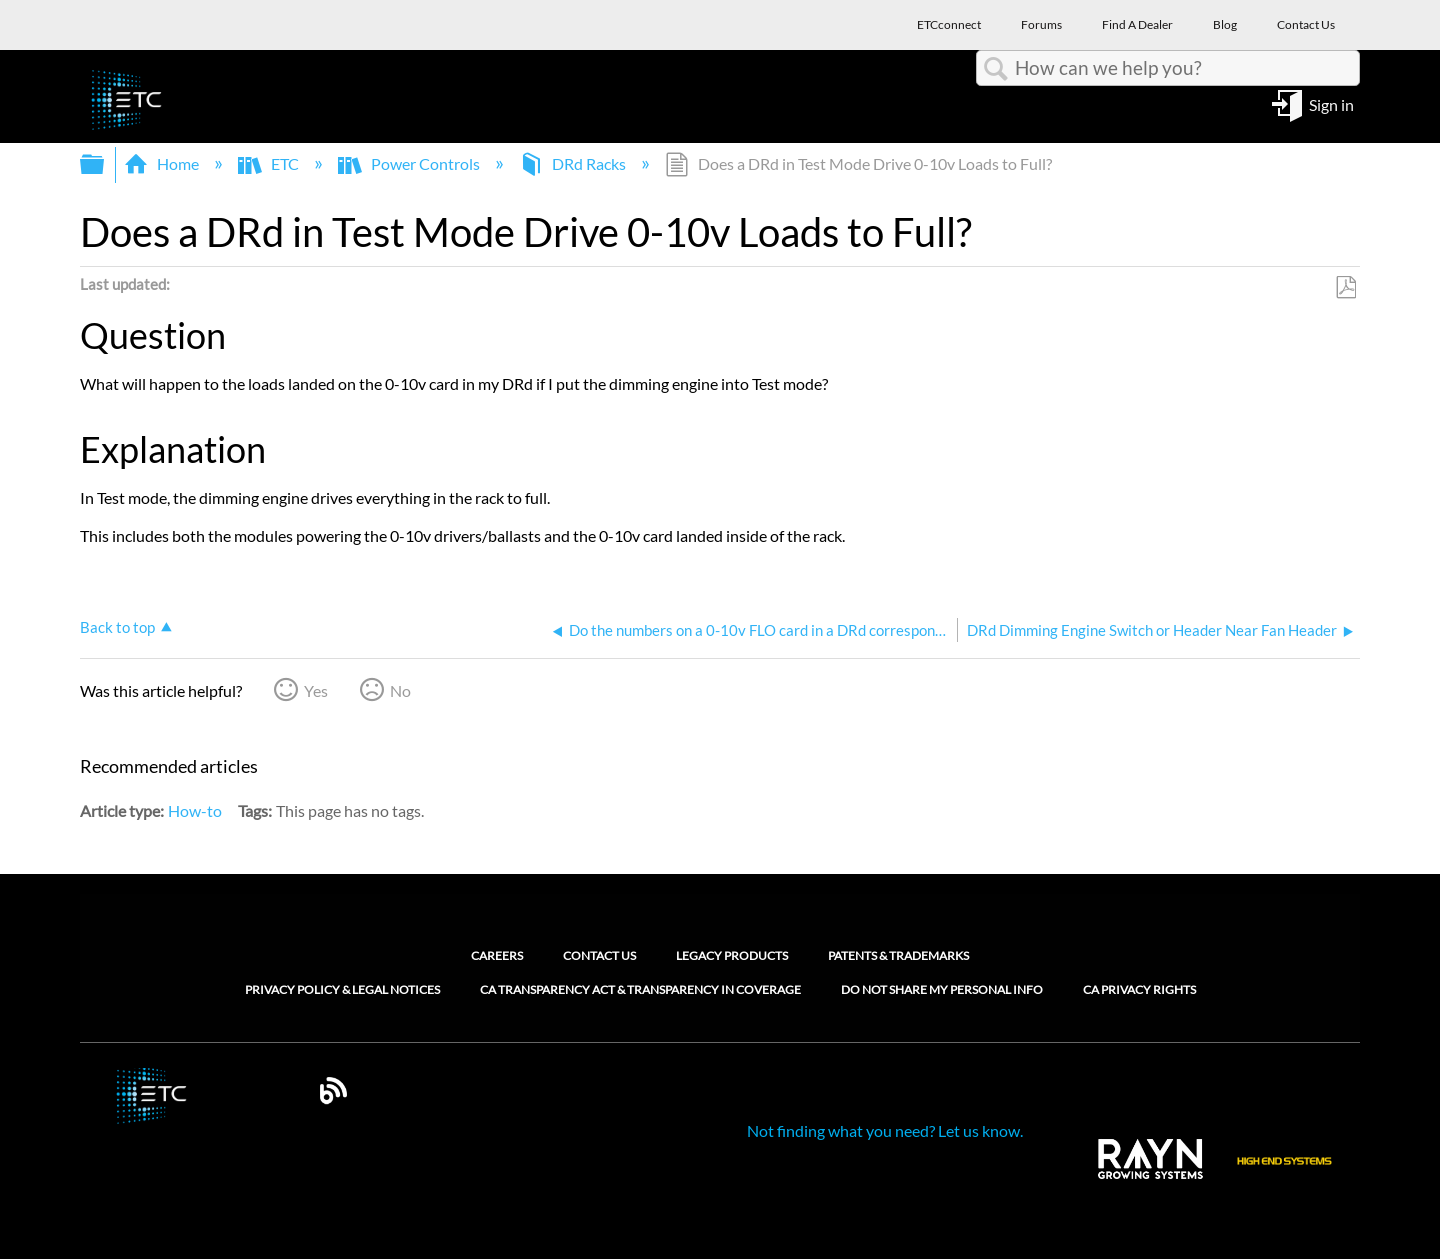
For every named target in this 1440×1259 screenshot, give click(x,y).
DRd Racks (574, 163)
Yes (316, 690)
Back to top (117, 627)
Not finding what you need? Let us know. (885, 1130)
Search (996, 69)
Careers (497, 955)
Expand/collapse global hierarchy (105, 164)
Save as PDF (1345, 288)
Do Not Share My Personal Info (942, 990)
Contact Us (599, 955)
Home (163, 163)
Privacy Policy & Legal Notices (342, 990)
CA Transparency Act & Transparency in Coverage (640, 990)
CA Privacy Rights (1139, 990)
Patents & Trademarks (898, 955)
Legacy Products (732, 955)
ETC (270, 163)
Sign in (1331, 103)
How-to (195, 810)
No (400, 690)
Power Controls (410, 163)
